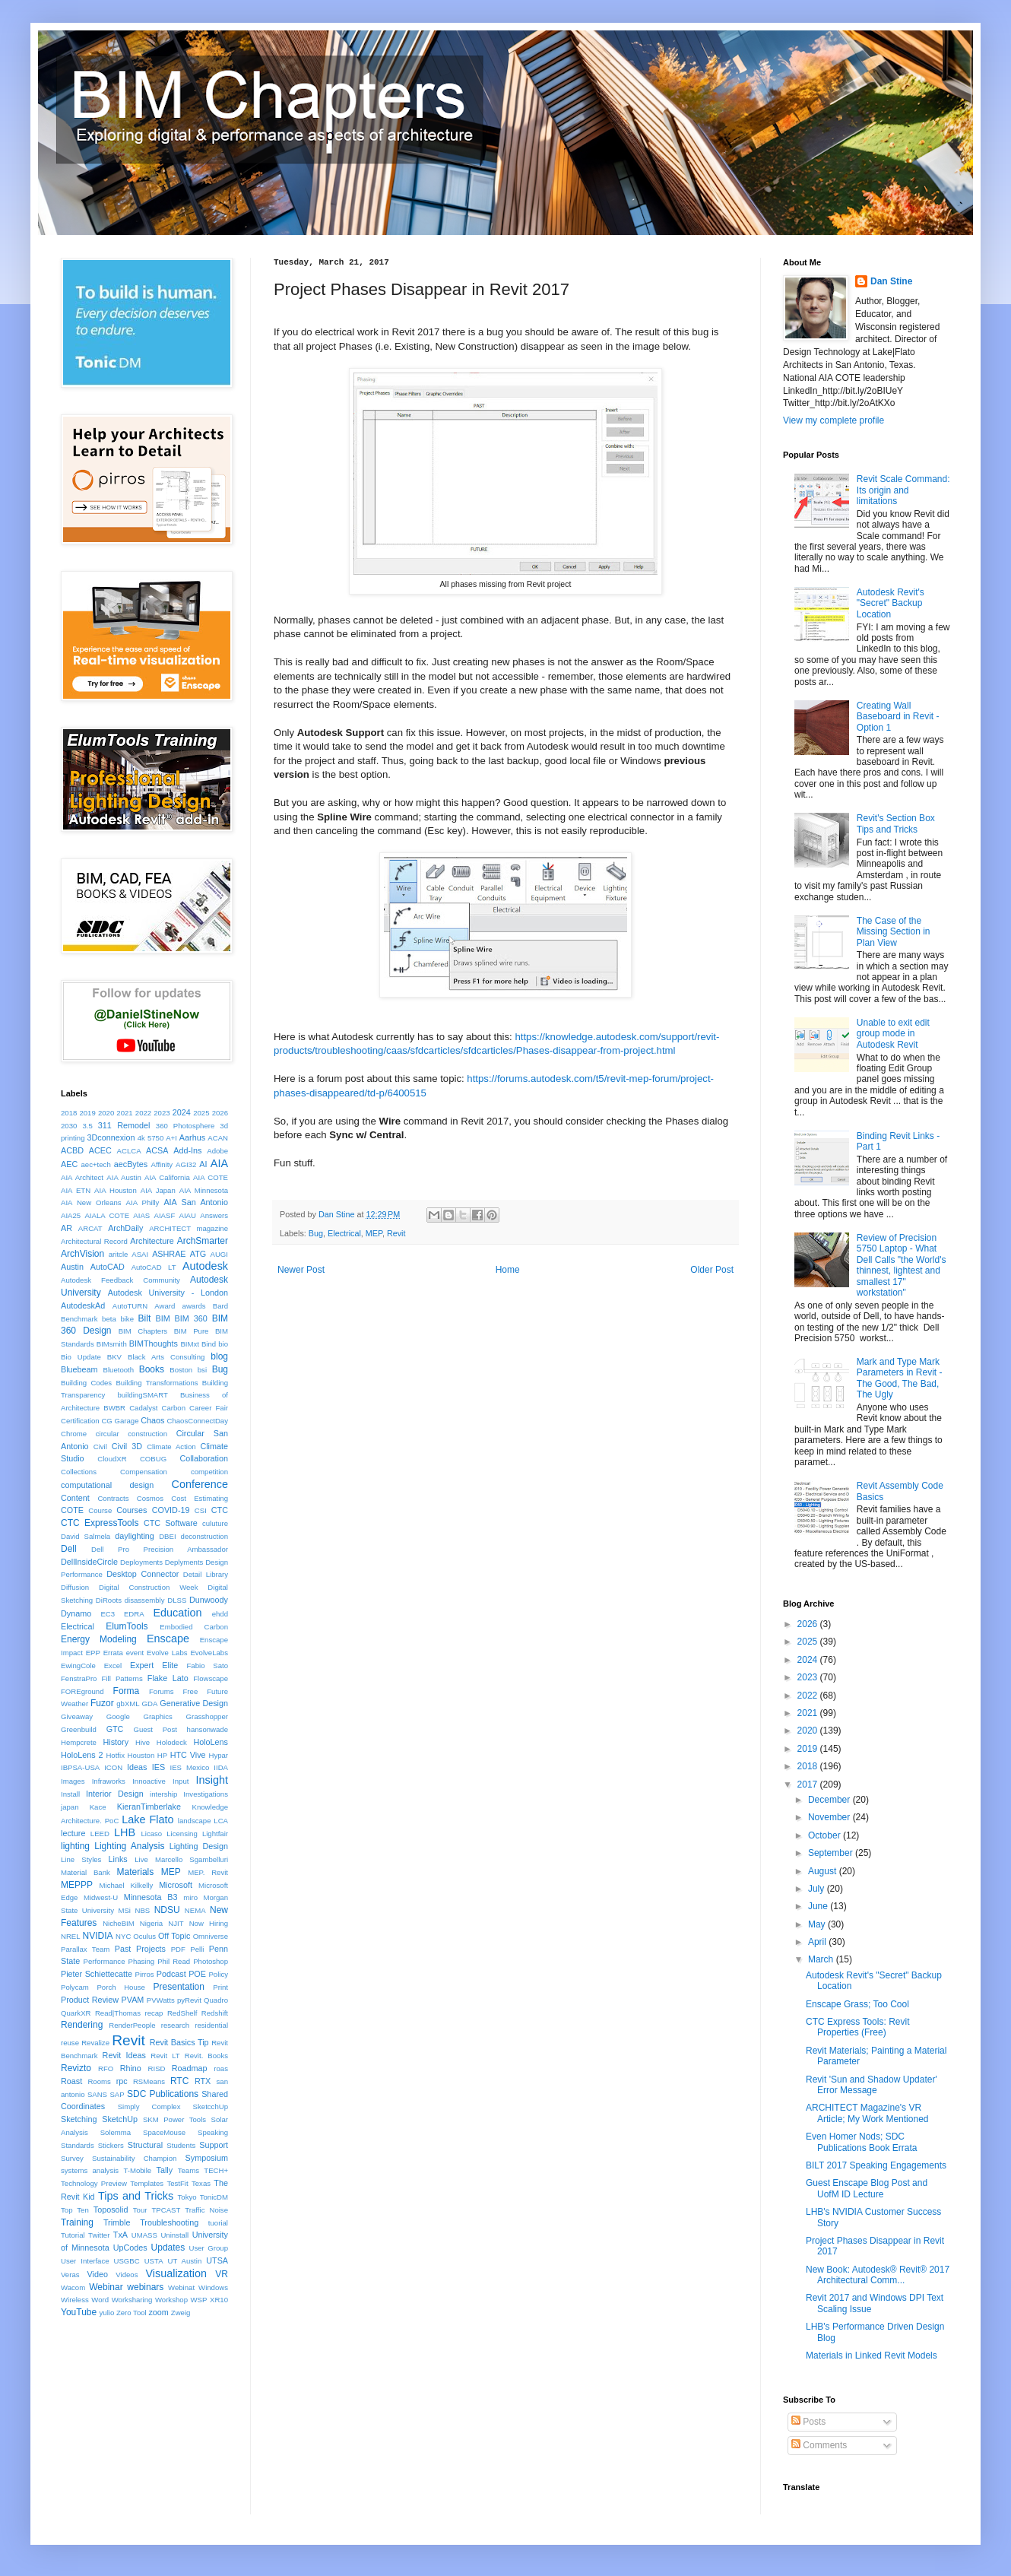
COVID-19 (171, 1510)
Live (141, 1859)
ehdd (220, 1614)
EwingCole (78, 1665)
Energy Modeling (99, 1639)
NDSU (167, 1910)
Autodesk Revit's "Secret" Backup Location (890, 603)
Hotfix (115, 1755)
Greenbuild (79, 1729)
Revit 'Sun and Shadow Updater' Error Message (871, 2084)
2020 (106, 1113)
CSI (201, 1510)
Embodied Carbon (194, 1627)
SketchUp (120, 2119)
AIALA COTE (106, 1215)
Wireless (75, 2299)
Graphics (157, 1716)
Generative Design (194, 1703)
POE (197, 1973)
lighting (75, 1846)
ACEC (100, 1150)
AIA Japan (158, 1190)
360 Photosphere (185, 1125)
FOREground (82, 1691)
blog (219, 1356)
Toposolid (110, 2209)
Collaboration (203, 1458)
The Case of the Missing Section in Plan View (893, 931)
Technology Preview (94, 2183)
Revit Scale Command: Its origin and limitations (903, 490)
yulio (107, 2312)
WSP (199, 2299)
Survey (72, 2158)
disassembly (145, 1600)
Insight (212, 1780)
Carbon (173, 1408)
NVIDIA (97, 1935)
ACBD (72, 1150)
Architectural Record (94, 1241)
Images (72, 1781)
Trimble (117, 2222)
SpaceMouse (164, 2132)
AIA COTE (210, 1177)
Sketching (79, 2119)
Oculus (144, 1936)
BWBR (114, 1408)
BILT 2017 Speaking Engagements (876, 2165)
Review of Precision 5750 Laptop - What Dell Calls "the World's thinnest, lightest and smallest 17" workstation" (901, 1265)
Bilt (144, 1318)
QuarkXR (75, 2013)
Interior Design (115, 1793)
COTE (72, 1510)
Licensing (182, 1833)
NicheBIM (119, 1923)
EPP (93, 1652)
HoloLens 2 (82, 1754)
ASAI (140, 1254)
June (819, 1906)
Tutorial (73, 2235)
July (817, 1888)
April (818, 1942)
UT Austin (185, 2261)
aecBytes (130, 1164)
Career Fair (208, 1408)
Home (508, 1269)
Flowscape (210, 1678)
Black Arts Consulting (166, 1357)
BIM (162, 1318)
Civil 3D (127, 1446)
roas (221, 2068)
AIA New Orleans (91, 1202)
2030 (69, 1125)
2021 (124, 1113)
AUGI (219, 1254)
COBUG (153, 1459)
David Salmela (85, 1536)
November (830, 1817)
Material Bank (85, 1872)
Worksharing (132, 2299)
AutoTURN (130, 1306)
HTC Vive (188, 1754)
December (830, 1799)
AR (66, 1227)
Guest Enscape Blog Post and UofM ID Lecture (866, 2188)
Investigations (205, 1794)
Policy (218, 1974)
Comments (819, 2445)
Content (75, 1497)
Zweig (181, 2312)
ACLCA (129, 1151)
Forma (126, 1691)
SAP (116, 2094)
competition (209, 1471)
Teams (188, 2170)
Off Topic (174, 1935)
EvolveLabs (209, 1652)
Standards (77, 2145)
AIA (219, 1163)
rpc (122, 2081)
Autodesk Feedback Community (120, 1280)
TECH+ (216, 2170)
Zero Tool (131, 2312)
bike (127, 1319)
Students (180, 2145)
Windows (213, 2287)
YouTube (79, 2312)
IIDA (221, 1767)
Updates (168, 2247)
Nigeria (151, 1923)
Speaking (213, 2132)
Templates (146, 2183)
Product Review (90, 1999)
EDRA (134, 1614)
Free (190, 1691)
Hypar (218, 1755)
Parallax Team (85, 1949)
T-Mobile (137, 2170)
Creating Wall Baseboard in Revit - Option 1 (898, 716)
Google (118, 1716)
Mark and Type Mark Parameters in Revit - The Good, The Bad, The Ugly (900, 1378)
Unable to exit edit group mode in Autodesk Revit (893, 1033)
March (822, 1959)
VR (221, 2274)
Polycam (75, 1987)
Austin (72, 1266)
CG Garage (119, 1420)
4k (141, 1138)
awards (194, 1306)
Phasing (141, 1961)
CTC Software (171, 1523)
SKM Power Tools (174, 2119)
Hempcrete (79, 1742)
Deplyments (184, 1562)
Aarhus (192, 1137)
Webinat (181, 2287)
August (823, 1871)
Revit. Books (206, 2055)
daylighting (134, 1535)
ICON (113, 1767)
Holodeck (172, 1742)
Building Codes (86, 1382)
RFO (105, 2068)
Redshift (214, 2013)
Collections (79, 1471)
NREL (71, 1936)
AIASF (165, 1215)
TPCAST (165, 2210)
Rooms (98, 2081)
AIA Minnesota (203, 1190)
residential (211, 2025)
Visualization (176, 2273)
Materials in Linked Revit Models (871, 2355)
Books (151, 1369)
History (116, 1741)
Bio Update (81, 1357)
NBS (142, 1910)
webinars (145, 2287)
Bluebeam (79, 1369)
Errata (113, 1652)
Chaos (152, 1420)
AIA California (167, 1177)
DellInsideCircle (89, 1561)
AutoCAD (107, 1266)
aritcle (118, 1254)
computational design (107, 1484)
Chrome (74, 1433)
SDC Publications (162, 2094)
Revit (396, 1233)
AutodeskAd (83, 1305)
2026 (220, 1113)
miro (190, 1897)
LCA (221, 1820)
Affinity (162, 1164)
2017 (808, 1784)
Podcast (171, 1973)
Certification (80, 1420)
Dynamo (76, 1613)
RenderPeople (132, 2025)
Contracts (112, 1498)
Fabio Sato (207, 1665)
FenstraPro (79, 1678)
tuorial (218, 2223)
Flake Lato (168, 1678)
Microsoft (175, 1884)
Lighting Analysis (129, 1846)
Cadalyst (143, 1408)
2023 (162, 1113)
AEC (69, 1164)
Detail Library (205, 1574)
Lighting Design (199, 1846)
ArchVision (82, 1253)
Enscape (168, 1638)
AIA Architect (82, 1177)
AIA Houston (115, 1190)
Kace (98, 1807)
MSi (124, 1910)
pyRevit (189, 2000)
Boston (181, 1370)
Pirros (144, 1974)
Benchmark (79, 1319)
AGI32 (186, 1164)
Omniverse (210, 1936)
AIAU (187, 1215)
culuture (215, 1523)
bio (223, 1344)
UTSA (217, 2260)
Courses (131, 1510)
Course (100, 1510)
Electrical (344, 1233)
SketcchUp (210, 2106)
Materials (135, 1872)
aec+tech (96, 1164)
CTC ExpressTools (99, 1523)
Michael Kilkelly (127, 1885)
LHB (124, 1832)
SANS (97, 2094)
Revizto (76, 2068)
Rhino (130, 2068)
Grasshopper (207, 1716)
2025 (201, 1113)
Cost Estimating (199, 1498)
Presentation (179, 1986)
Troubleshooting (169, 2222)
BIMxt (189, 1344)
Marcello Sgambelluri (191, 1859)
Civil (100, 1446)
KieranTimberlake (149, 1806)
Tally (164, 2170)
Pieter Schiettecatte (96, 1973)
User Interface (85, 2261)
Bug (316, 1233)
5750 (155, 1138)
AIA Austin (123, 1177)
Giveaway (77, 1716)
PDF (178, 1949)
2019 (87, 1113)
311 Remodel (124, 1125)
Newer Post (301, 1269)
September (831, 1853)
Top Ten (75, 2210)
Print (220, 1987)
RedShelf (182, 2013)
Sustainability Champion (134, 2158)
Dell (69, 1548)
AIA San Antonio (195, 1202)
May (818, 1924)
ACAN (218, 1138)
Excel (113, 1665)
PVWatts (161, 2000)
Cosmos (150, 1498)
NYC (123, 1936)
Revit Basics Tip (179, 2042)
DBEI (167, 1536)
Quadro (216, 2000)
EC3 (107, 1614)
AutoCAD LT (154, 1267)
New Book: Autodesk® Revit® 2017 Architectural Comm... (877, 2275)
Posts (808, 2421)
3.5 (87, 1125)
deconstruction (204, 1536)
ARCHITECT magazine (188, 1228)
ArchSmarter (202, 1241)
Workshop (171, 2299)
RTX (203, 2081)
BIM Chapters (143, 1331)
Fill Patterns (122, 1678)
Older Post (712, 1269)
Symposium (206, 2157)
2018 (69, 1113)
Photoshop (210, 1961)
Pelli (197, 1949)
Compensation (143, 1471)
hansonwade (207, 1729)
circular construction (131, 1433)
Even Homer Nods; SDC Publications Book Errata (861, 2141)
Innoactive (149, 1781)
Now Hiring (208, 1923)
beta (109, 1319)
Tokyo (187, 2197)
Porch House (120, 1987)
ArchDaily (125, 1227)
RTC (179, 2081)
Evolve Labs (167, 1652)
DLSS (176, 1600)
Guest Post (154, 1729)
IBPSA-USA (80, 1767)
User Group (209, 2248)
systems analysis (90, 2170)
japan (69, 1807)
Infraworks (108, 1781)
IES (158, 1767)
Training (77, 2222)
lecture (73, 1833)
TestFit (177, 2183)
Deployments (141, 1562)
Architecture (152, 1240)
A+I (171, 1138)
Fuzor (102, 1703)
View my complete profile (833, 420)
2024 (182, 1112)
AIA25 (71, 1215)
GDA (150, 1703)
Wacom (73, 2287)
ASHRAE (168, 1253)
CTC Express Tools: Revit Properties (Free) (857, 2027)
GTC (115, 1729)
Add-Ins (187, 1150)
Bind (208, 1344)
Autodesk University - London (168, 1292)
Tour (140, 2210)
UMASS (144, 2235)
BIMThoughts (153, 1343)
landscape (194, 1820)
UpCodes (130, 2247)
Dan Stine (891, 281)
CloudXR (111, 1459)
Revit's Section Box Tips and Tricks (896, 823)
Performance (104, 1961)
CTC (219, 1510)
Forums (161, 1691)
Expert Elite (154, 1665)
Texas (201, 2183)
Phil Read (173, 1961)
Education (177, 1613)
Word (100, 2299)
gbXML (127, 1703)
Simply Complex (149, 2106)
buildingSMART (142, 1395)
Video (97, 2274)
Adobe (217, 1151)
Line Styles (81, 1859)
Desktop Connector (142, 1573)
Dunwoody (208, 1599)
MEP (374, 1233)
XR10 (219, 2299)
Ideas (137, 1767)
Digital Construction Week (148, 1587)
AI (203, 1164)
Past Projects (140, 1948)
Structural (145, 2144)
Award (164, 1306)
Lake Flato (147, 1819)
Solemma (116, 2132)
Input (181, 1781)
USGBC (127, 2261)
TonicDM (214, 2197)
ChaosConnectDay (197, 1420)
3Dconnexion (111, 1137)
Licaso (151, 1833)
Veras (70, 2274)
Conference (200, 1484)
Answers (214, 1215)
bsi (202, 1370)
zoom (158, 2312)
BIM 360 (191, 1318)
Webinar (105, 2287)
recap (153, 2013)
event (135, 1652)
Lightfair (215, 1833)
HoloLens (210, 1741)
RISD (157, 2068)
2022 (143, 1113)
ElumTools (126, 1626)
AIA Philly (143, 1202)
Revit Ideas (124, 2055)
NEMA (195, 1910)
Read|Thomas (118, 2013)
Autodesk (205, 1266)
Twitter (98, 2235)
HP (162, 1755)
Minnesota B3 (151, 1897)
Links (118, 1859)
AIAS (141, 1215)
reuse (70, 2042)
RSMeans (149, 2081)
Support (213, 2144)
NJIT (175, 1923)
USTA (153, 2261)
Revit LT (165, 2055)
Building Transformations (157, 1382)
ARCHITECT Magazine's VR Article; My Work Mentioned (867, 2113)
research (175, 2025)
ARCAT (90, 1228)
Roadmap (190, 2068)
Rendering (82, 2024)
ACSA (157, 1150)
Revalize (95, 2042)
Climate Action (171, 1446)
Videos (127, 2274)
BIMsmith (112, 1344)
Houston (141, 1755)
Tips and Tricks (135, 2196)
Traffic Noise (206, 2210)
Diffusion (75, 1587)
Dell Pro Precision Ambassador (159, 1549)
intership (163, 1794)
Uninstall (174, 2235)
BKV (114, 1357)
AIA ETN (75, 1190)
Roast (71, 2081)
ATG (198, 1253)
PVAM (133, 1999)
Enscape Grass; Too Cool (857, 2004)
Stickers (111, 2145)
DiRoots (109, 1600)
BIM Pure (191, 1331)
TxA (120, 2234)
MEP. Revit (208, 1872)
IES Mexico (190, 1767)
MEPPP (77, 1885)
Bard (220, 1306)
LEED (99, 1833)
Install (70, 1794)
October (825, 1835)
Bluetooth (119, 1370)
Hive (142, 1742)
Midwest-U (101, 1897)
